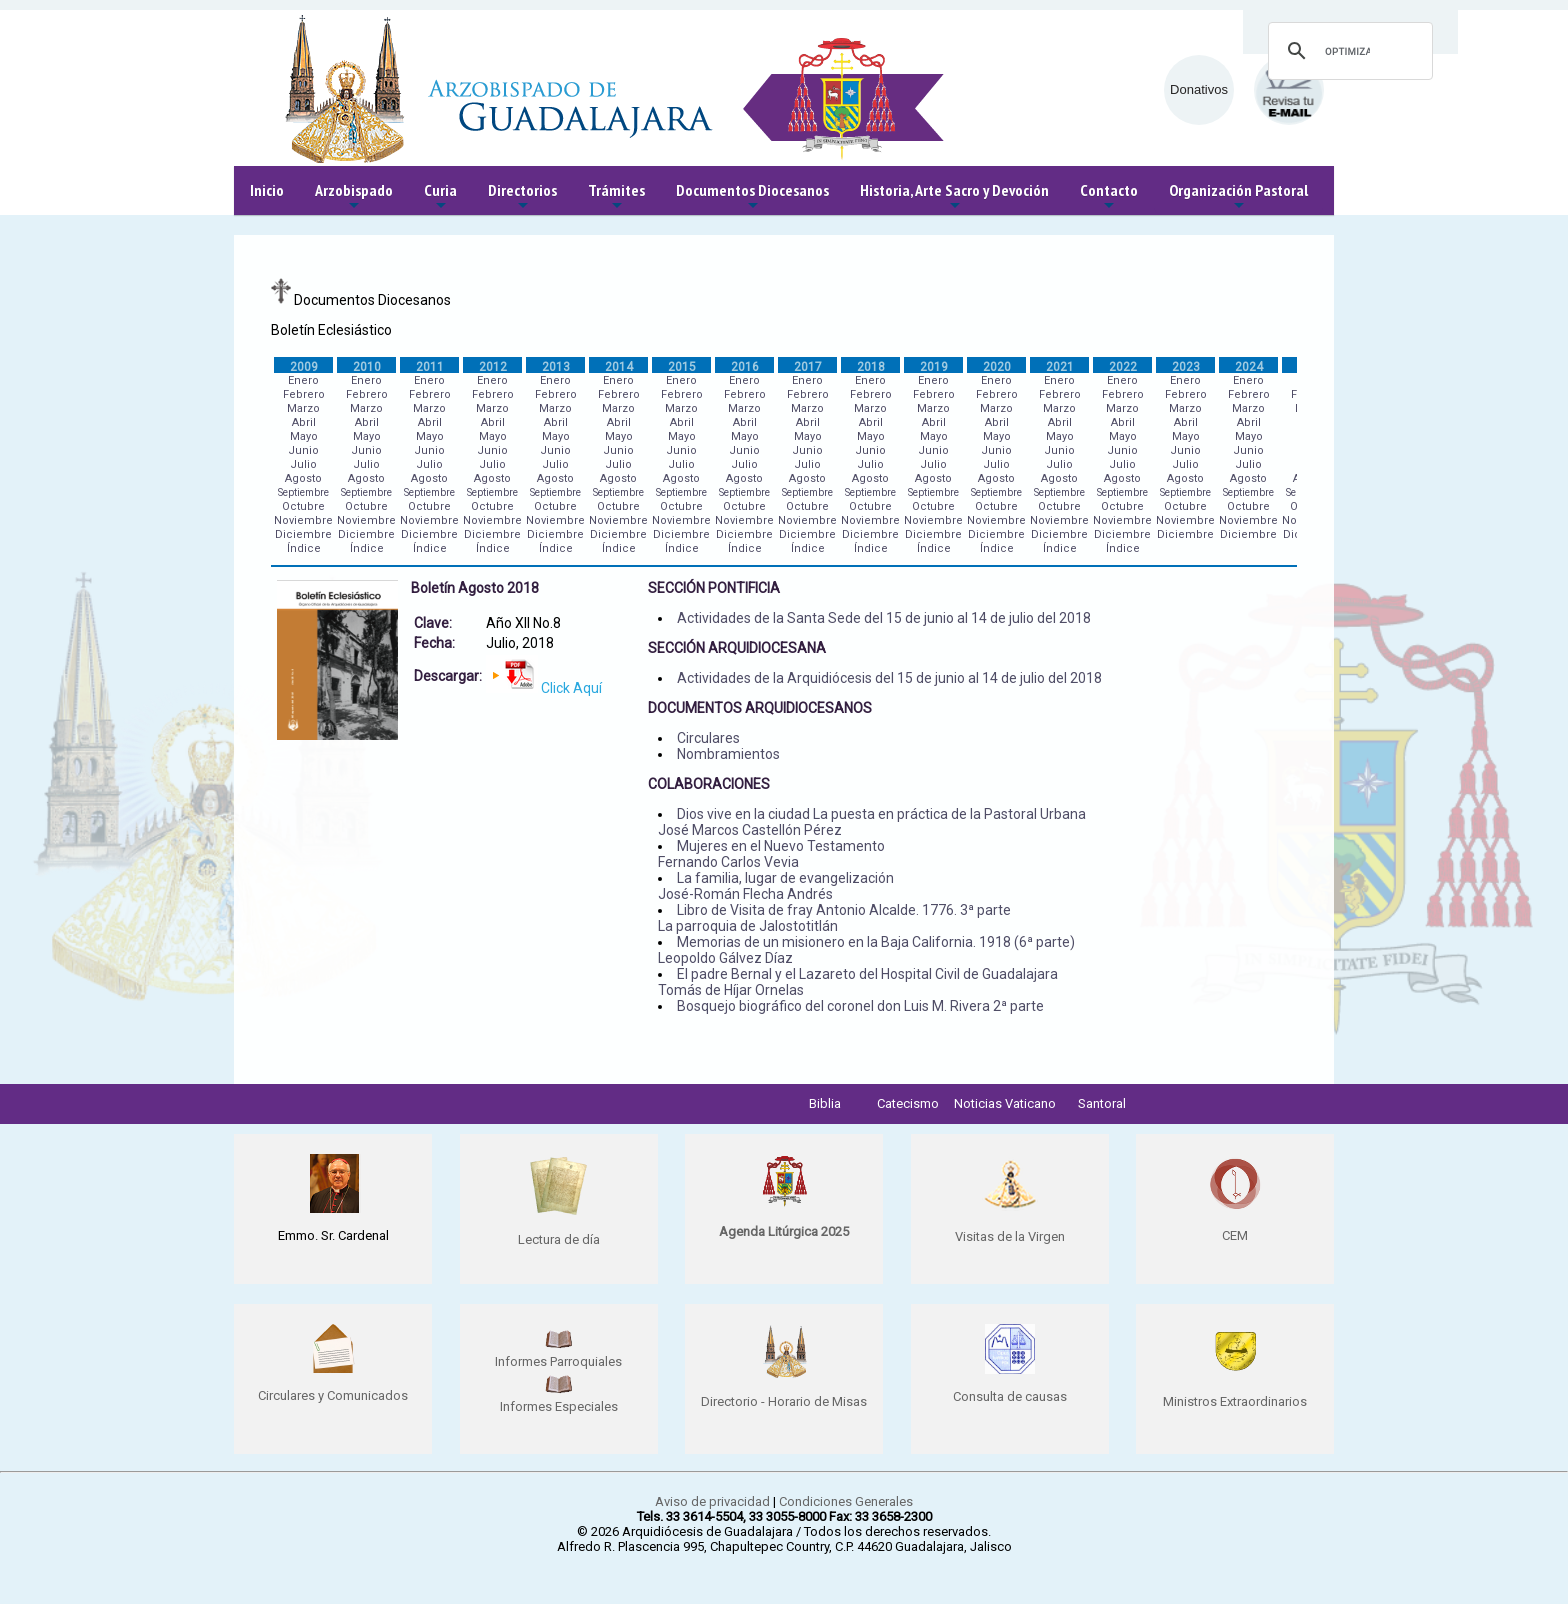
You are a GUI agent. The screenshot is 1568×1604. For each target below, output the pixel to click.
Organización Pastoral (1238, 197)
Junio (303, 450)
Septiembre (303, 492)
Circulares (708, 738)
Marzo (303, 408)
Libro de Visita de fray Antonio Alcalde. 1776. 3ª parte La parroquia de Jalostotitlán (834, 918)
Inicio (267, 190)
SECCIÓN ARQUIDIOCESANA (737, 648)
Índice (304, 548)
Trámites (616, 197)
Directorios (522, 197)
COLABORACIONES (709, 784)
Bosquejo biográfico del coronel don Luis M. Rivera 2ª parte (860, 1006)
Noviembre (303, 520)
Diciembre (303, 534)
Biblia (825, 1103)
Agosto (303, 478)
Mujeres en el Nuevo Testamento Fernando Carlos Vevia (771, 854)
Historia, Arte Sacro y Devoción (954, 197)
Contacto (1109, 197)
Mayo (304, 436)
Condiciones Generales (846, 1501)
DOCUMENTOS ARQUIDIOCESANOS (760, 708)
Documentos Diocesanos (752, 197)
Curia (440, 197)
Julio (303, 464)
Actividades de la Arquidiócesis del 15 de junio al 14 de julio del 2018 (889, 678)
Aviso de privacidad (712, 1501)
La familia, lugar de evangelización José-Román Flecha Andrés (776, 886)
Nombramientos (728, 754)
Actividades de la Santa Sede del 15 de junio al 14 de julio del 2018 (884, 618)
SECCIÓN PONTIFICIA (714, 588)
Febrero (304, 394)
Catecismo (908, 1103)
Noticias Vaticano (1005, 1103)
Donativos (1199, 89)
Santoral (1102, 1103)
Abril (304, 422)
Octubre (303, 506)
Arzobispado (354, 197)
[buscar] (1347, 51)
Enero (303, 380)
